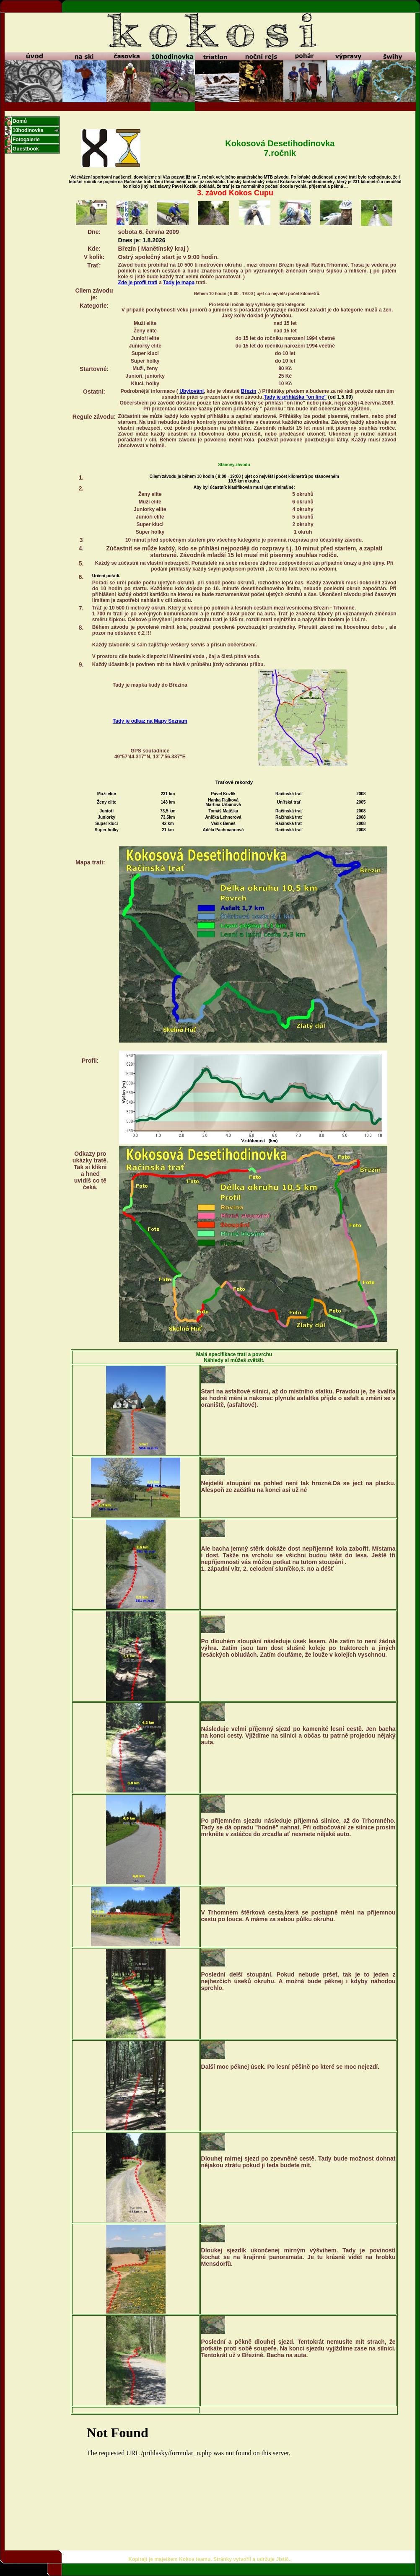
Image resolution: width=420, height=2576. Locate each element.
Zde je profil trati (138, 282)
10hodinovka (28, 130)
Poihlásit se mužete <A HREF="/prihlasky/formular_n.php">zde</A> (234, 2474)
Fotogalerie (26, 140)
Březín (249, 391)
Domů (20, 121)
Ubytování (191, 391)
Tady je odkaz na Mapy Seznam (150, 721)
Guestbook (26, 149)
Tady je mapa (178, 282)
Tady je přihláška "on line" (295, 397)
